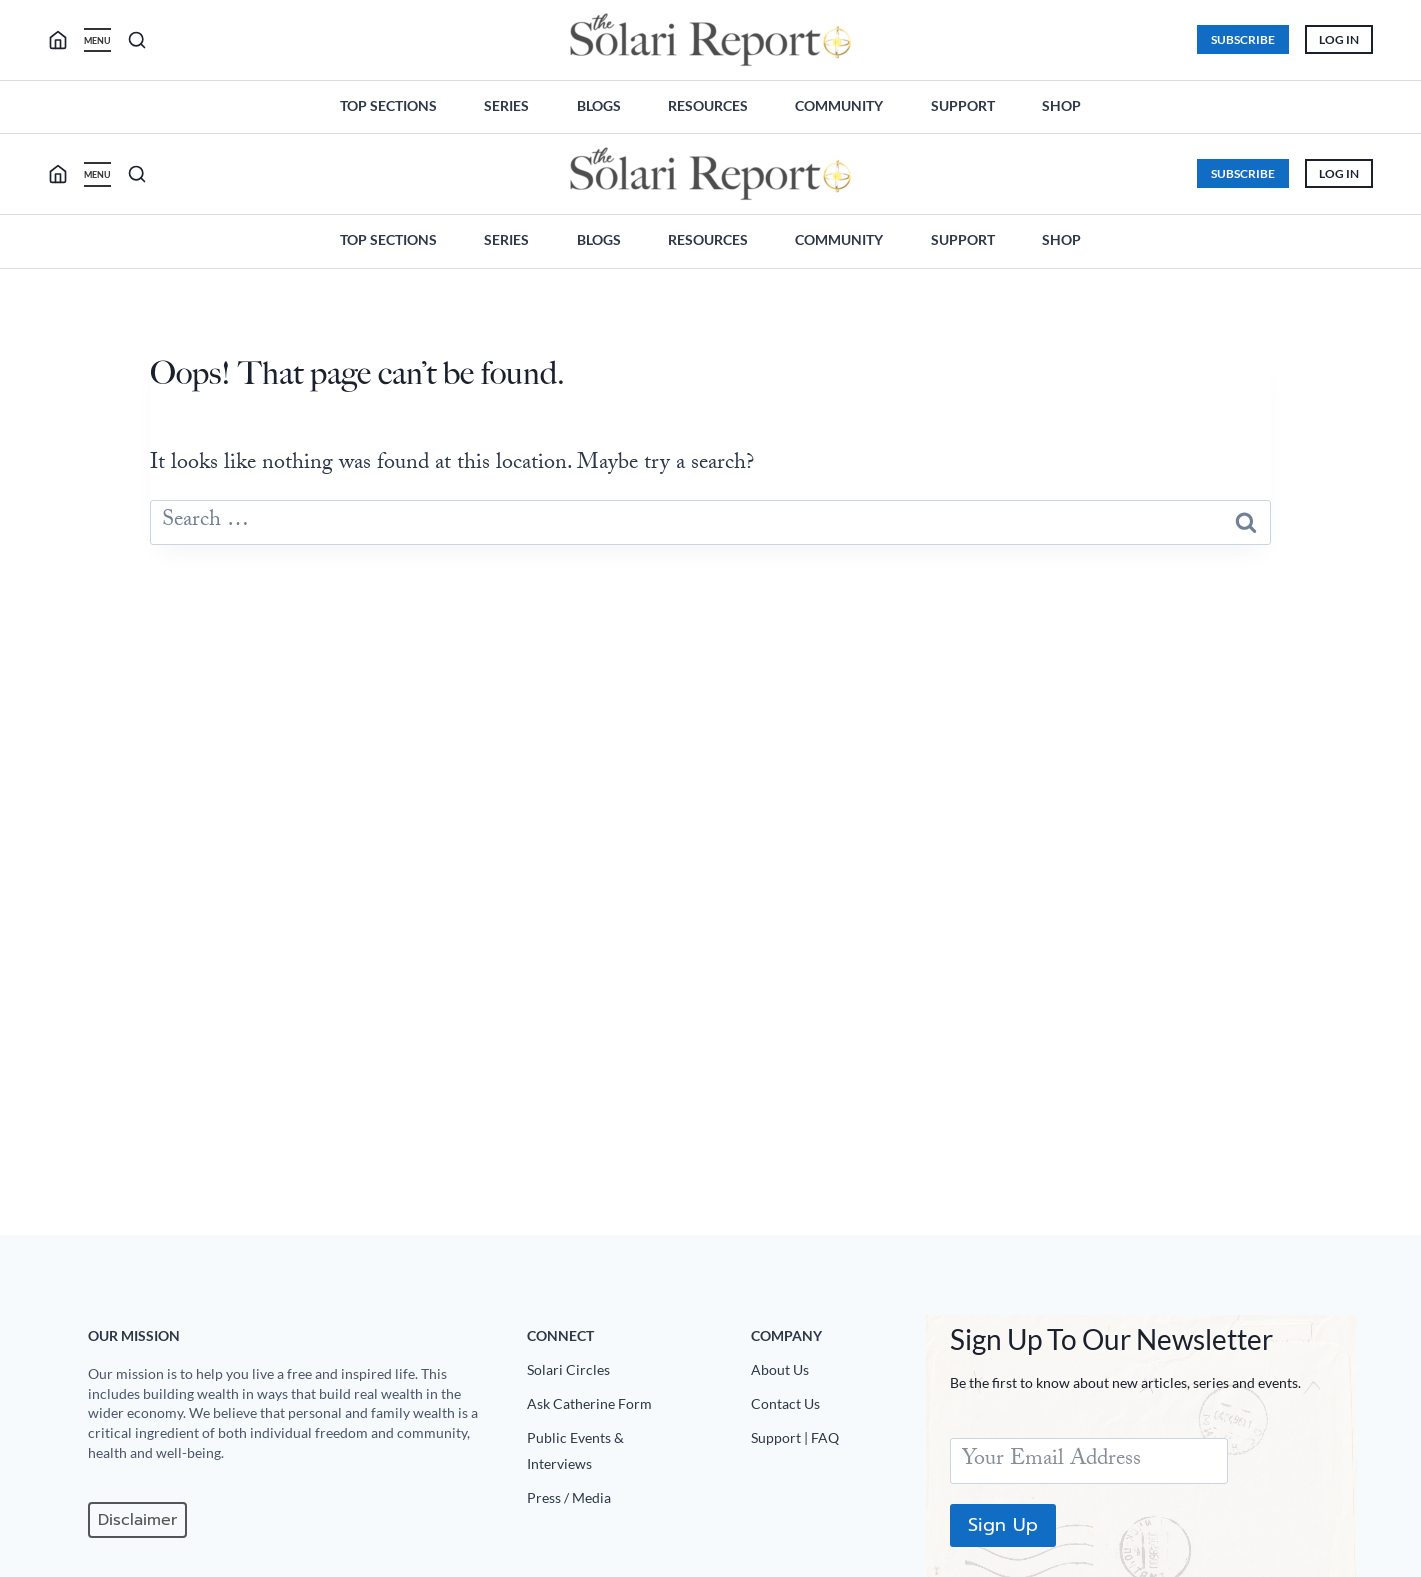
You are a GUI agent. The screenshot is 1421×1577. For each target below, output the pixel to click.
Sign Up (1003, 1525)
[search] (66, 40)
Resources (708, 105)
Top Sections (388, 105)
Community (839, 105)
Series (506, 105)
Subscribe (1243, 39)
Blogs (599, 105)
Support (963, 105)
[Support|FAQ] (831, 1442)
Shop (1061, 105)
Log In (1339, 39)
